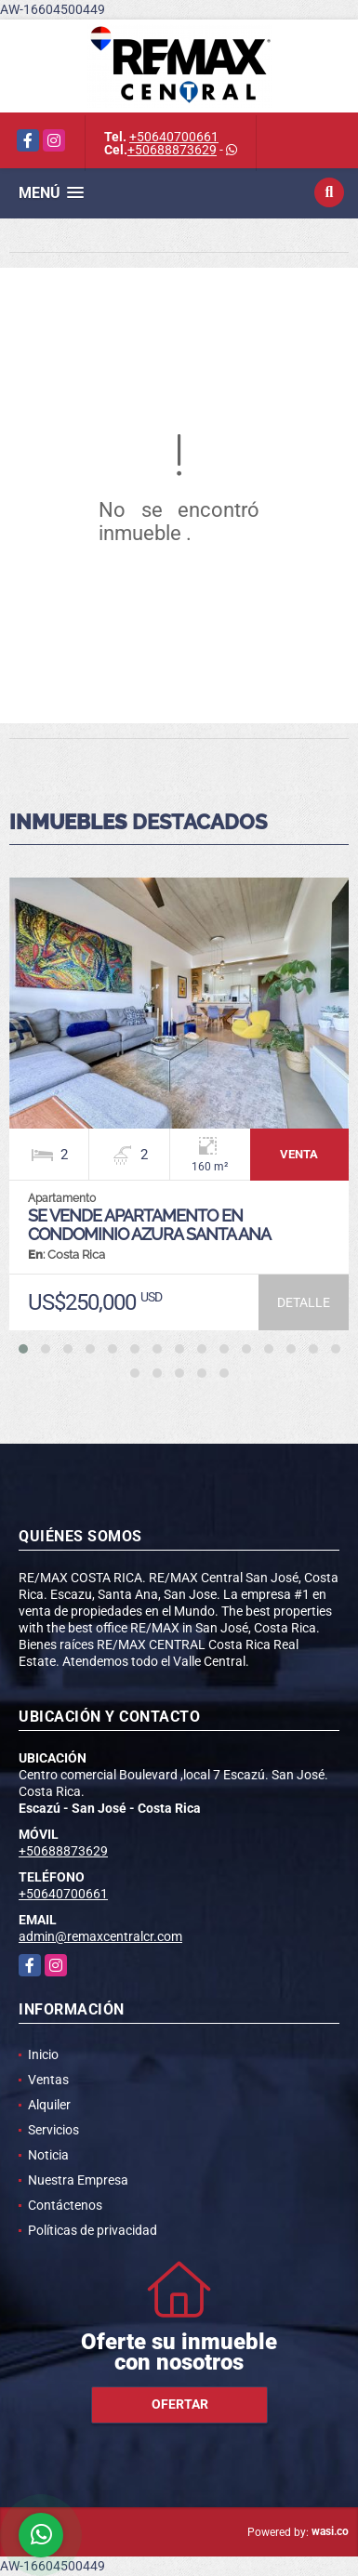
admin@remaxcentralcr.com (100, 1936)
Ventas (48, 2079)
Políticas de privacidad (92, 2230)
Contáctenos (65, 2205)
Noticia (48, 2154)
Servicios (53, 2129)
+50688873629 (172, 149)
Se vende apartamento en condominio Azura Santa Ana (149, 1225)
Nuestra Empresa (78, 2180)
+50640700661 (174, 136)
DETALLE (303, 1302)
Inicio (43, 2054)
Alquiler (49, 2104)
